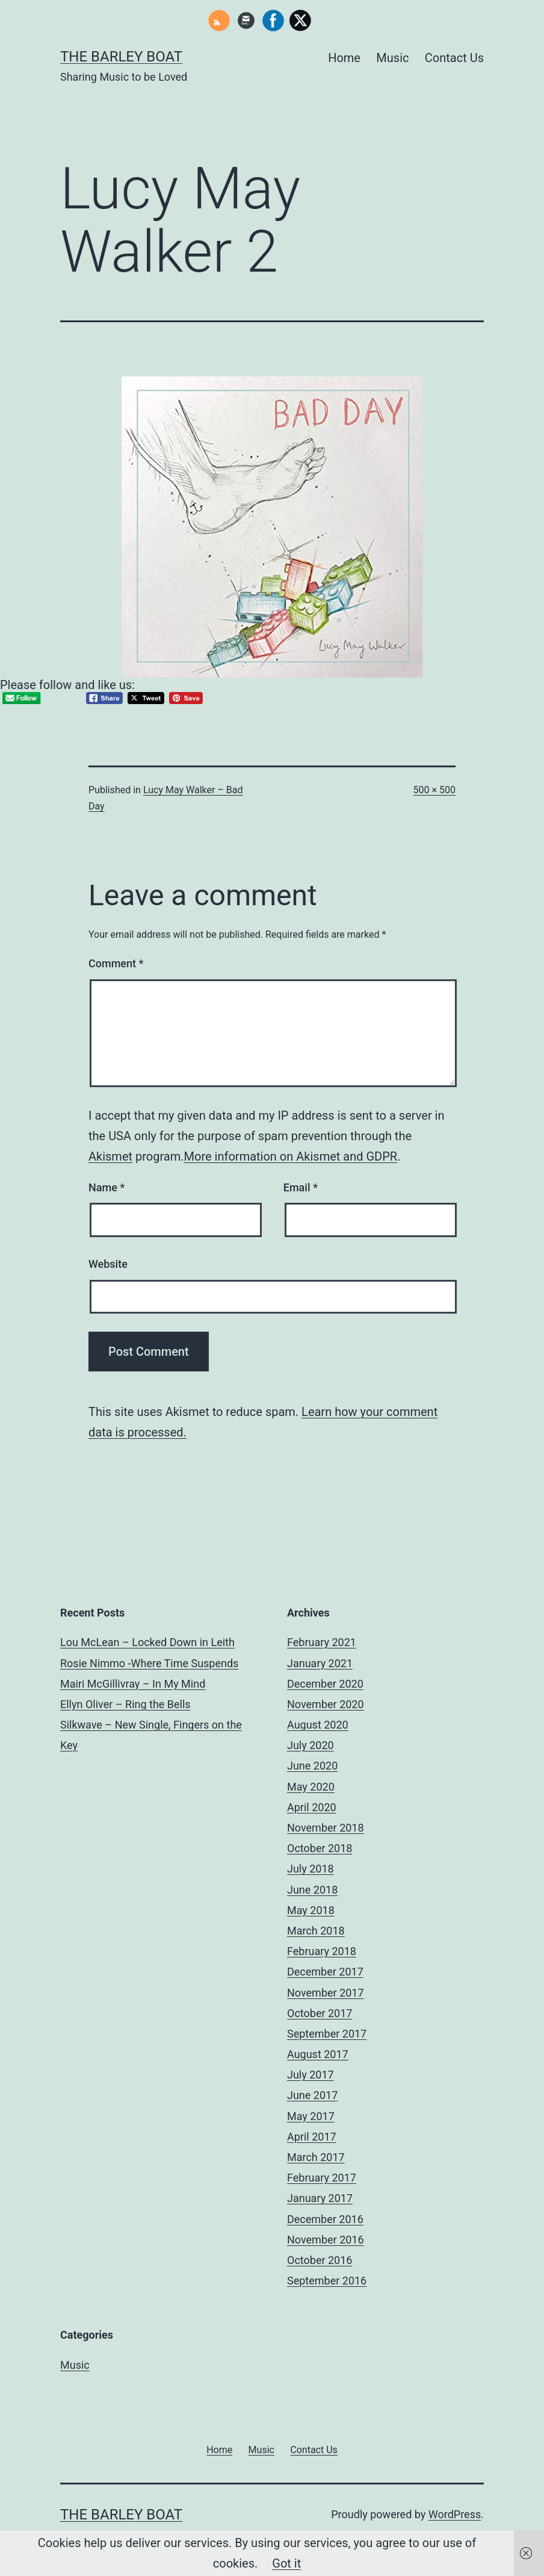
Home (344, 58)
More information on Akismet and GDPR (291, 1156)
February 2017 (321, 2177)
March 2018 (316, 1930)
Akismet (110, 1156)
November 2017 (325, 1992)
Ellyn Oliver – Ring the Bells (125, 1704)
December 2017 (325, 1971)
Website (108, 1264)
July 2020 (310, 1745)
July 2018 (310, 1868)
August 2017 (317, 2054)
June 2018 (312, 1889)
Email (300, 1187)
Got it (286, 2563)
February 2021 (321, 1642)
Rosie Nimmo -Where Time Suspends (149, 1663)
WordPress (454, 2514)
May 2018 (311, 1910)
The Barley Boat (121, 56)
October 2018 (319, 1848)
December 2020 (325, 1683)
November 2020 (325, 1704)
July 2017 (310, 2074)
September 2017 (326, 2033)
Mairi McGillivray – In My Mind (132, 1683)
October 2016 (319, 2260)
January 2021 (320, 1663)
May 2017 (311, 2116)
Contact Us (454, 58)
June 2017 (312, 2095)
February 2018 (321, 1951)
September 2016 (326, 2280)
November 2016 (325, 2239)
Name (106, 1187)
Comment (115, 963)
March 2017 (316, 2157)
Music (392, 58)
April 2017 (311, 2136)
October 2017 (319, 2013)
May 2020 (311, 1786)
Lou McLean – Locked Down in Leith (147, 1642)
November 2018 (325, 1827)
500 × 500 (434, 790)
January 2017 (320, 2198)
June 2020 (312, 1765)
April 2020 (311, 1807)
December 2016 (325, 2219)
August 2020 (317, 1724)
